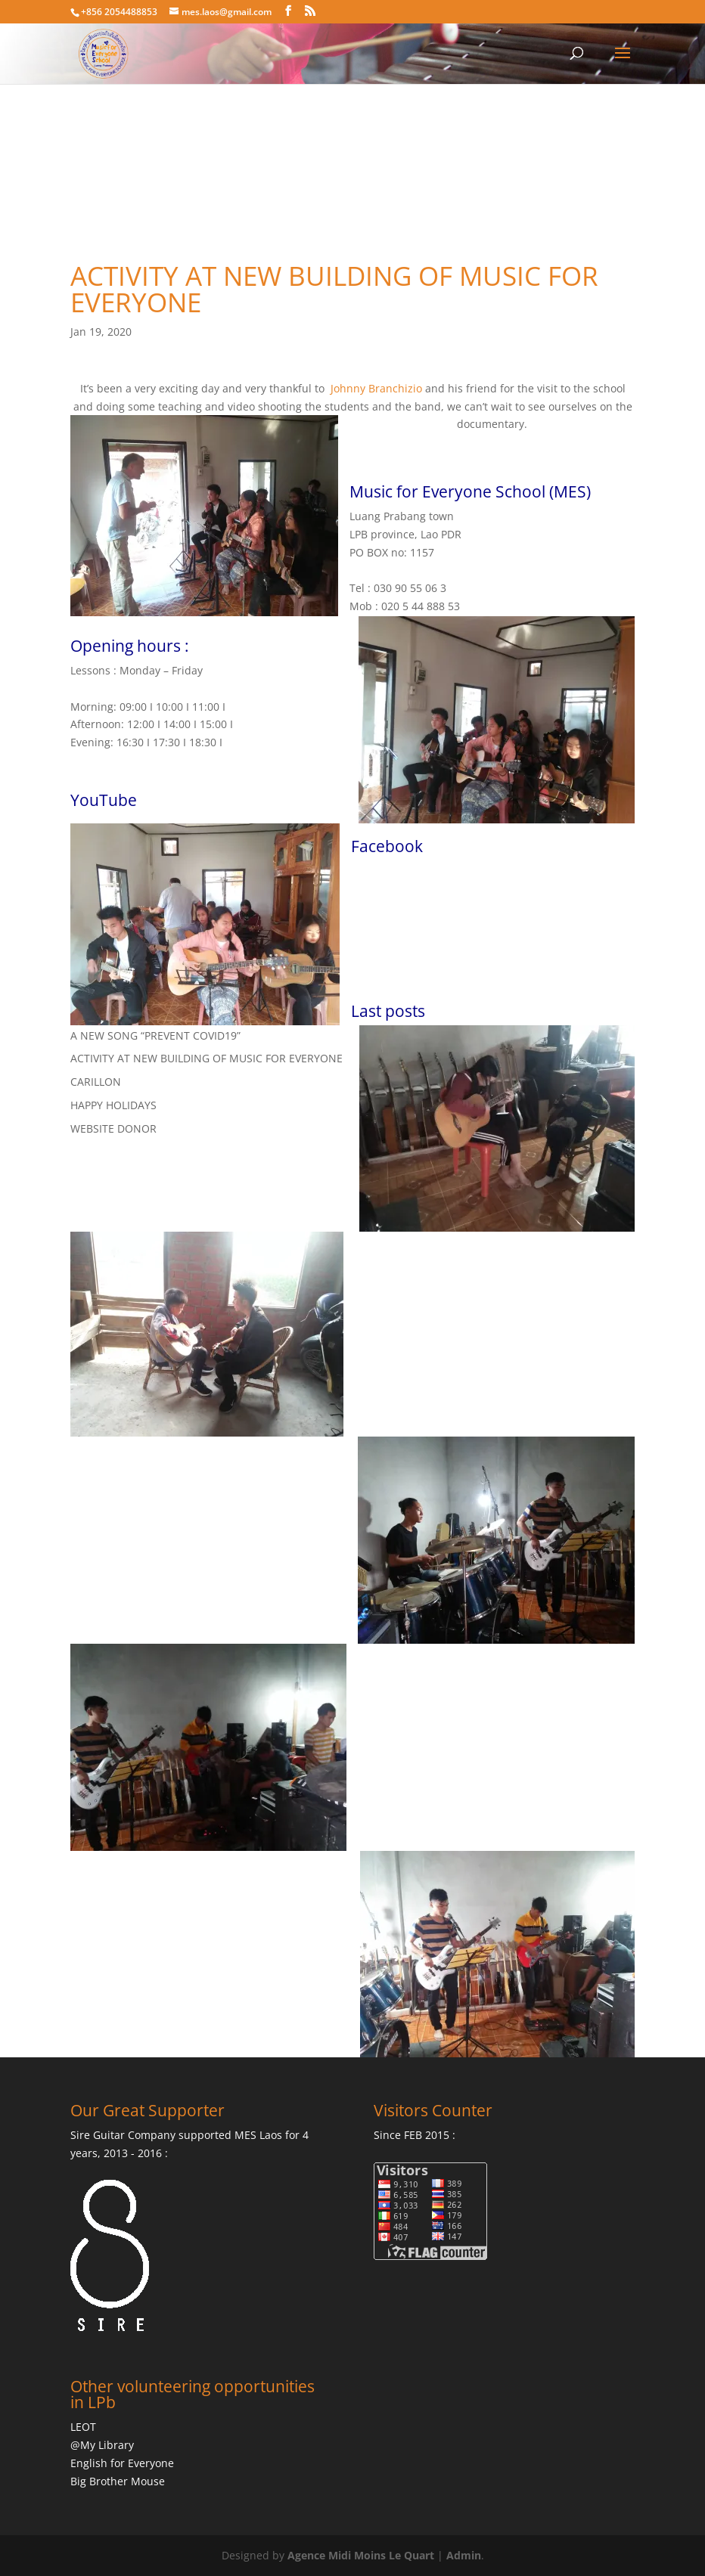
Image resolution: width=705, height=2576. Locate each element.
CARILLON (95, 1081)
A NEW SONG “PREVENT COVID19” (155, 1035)
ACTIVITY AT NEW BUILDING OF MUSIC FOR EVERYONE (206, 1058)
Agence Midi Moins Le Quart (360, 2555)
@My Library (102, 2445)
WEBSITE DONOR (113, 1128)
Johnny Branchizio (376, 388)
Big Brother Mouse (117, 2481)
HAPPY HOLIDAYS (113, 1105)
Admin (463, 2555)
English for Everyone (122, 2463)
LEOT (83, 2426)
